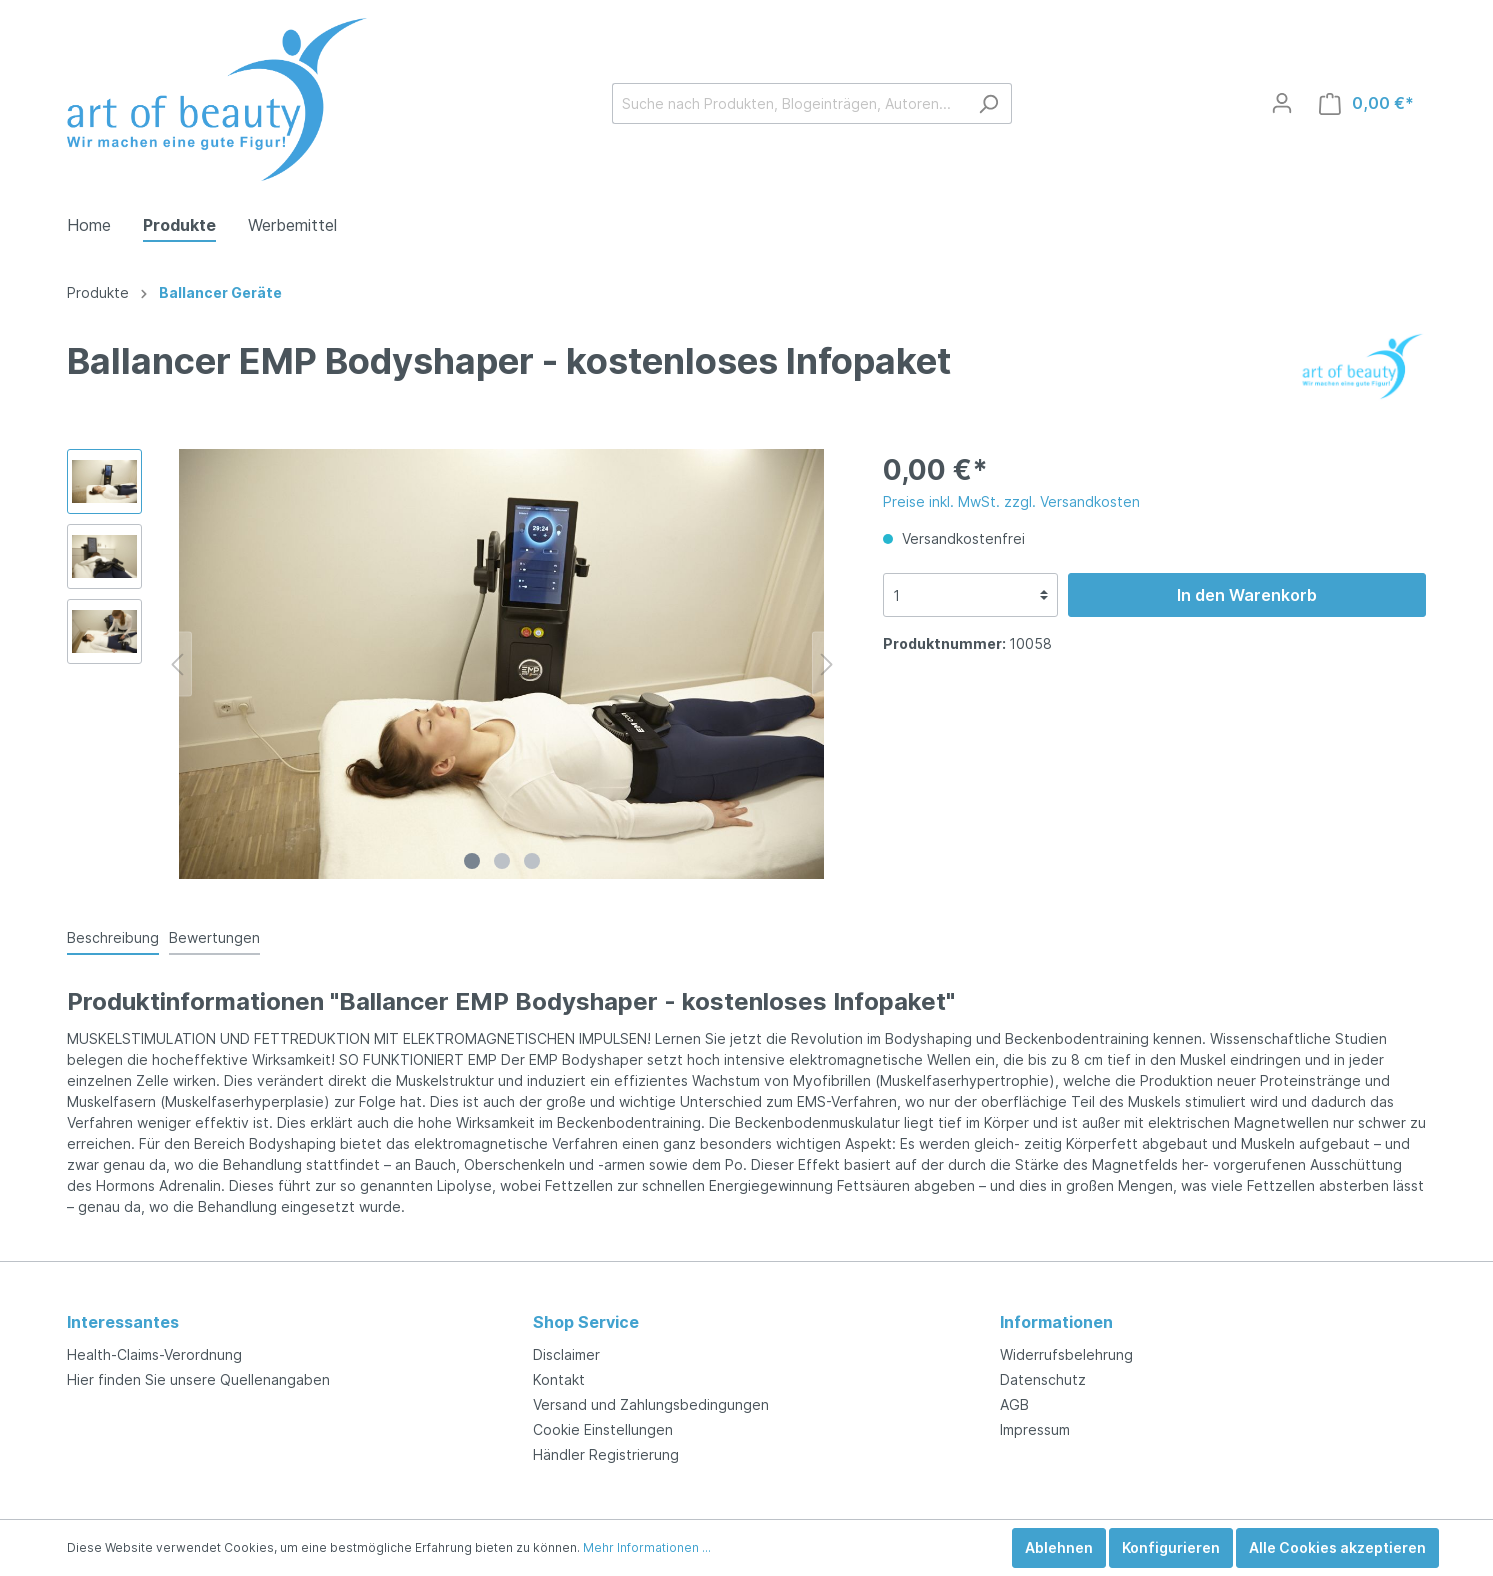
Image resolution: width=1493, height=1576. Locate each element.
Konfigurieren (1171, 1547)
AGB (1014, 1404)
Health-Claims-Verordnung (154, 1354)
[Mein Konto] (1282, 103)
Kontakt (559, 1379)
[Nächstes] (827, 664)
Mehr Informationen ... (647, 1547)
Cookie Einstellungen (603, 1429)
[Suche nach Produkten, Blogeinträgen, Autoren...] (789, 103)
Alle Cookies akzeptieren (1337, 1547)
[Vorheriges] (177, 664)
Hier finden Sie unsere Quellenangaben (198, 1379)
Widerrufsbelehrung (1066, 1354)
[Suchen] (988, 103)
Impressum (1035, 1429)
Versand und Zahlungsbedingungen (651, 1404)
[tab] (113, 937)
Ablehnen (1059, 1547)
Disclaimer (566, 1354)
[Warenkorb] (1366, 103)
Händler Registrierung (606, 1454)
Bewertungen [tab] (214, 937)
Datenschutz (1043, 1379)
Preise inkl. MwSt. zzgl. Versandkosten (1011, 501)
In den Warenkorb (1247, 595)
